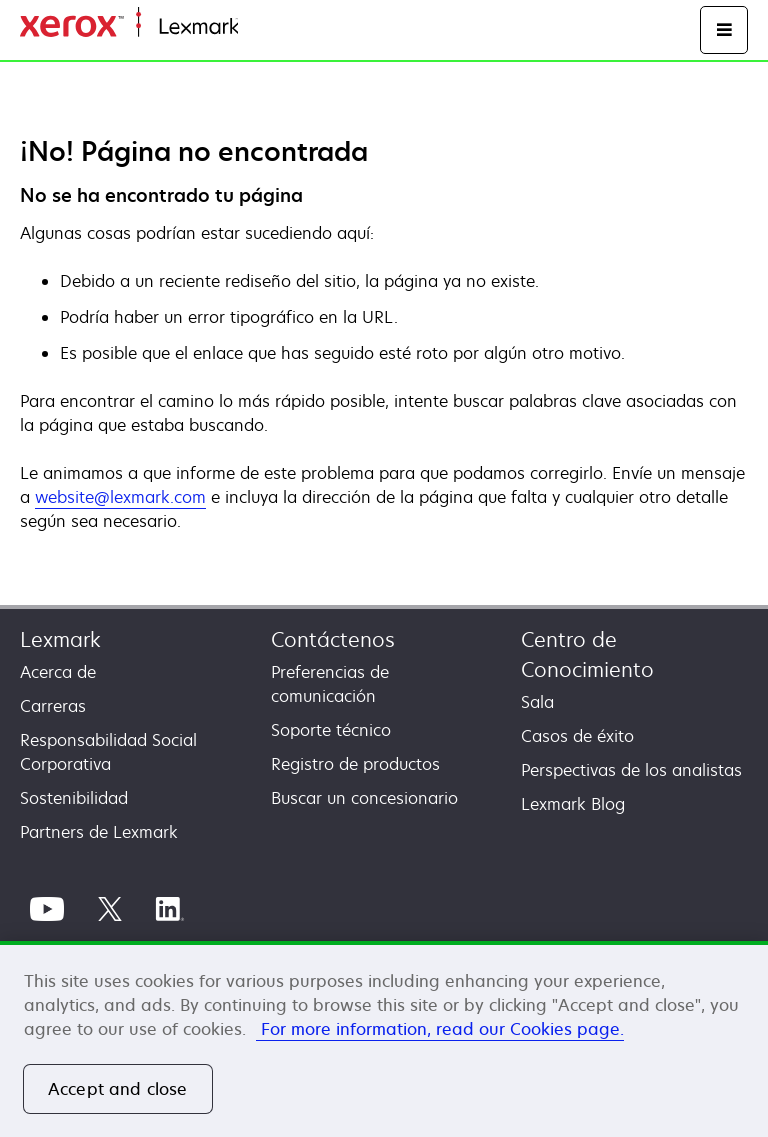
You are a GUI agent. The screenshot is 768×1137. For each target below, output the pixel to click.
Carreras (53, 706)
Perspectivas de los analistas (631, 770)
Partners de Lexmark (99, 832)
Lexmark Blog (573, 804)
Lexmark (60, 639)
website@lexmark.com (120, 497)
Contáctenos (333, 639)
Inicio (256, 27)
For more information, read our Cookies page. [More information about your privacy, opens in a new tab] (440, 1029)
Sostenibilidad (74, 798)
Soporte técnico (331, 730)
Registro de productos (355, 764)
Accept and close (118, 1089)
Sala (537, 702)
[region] (384, 1039)
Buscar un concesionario (364, 798)
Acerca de (58, 672)
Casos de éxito (577, 736)
